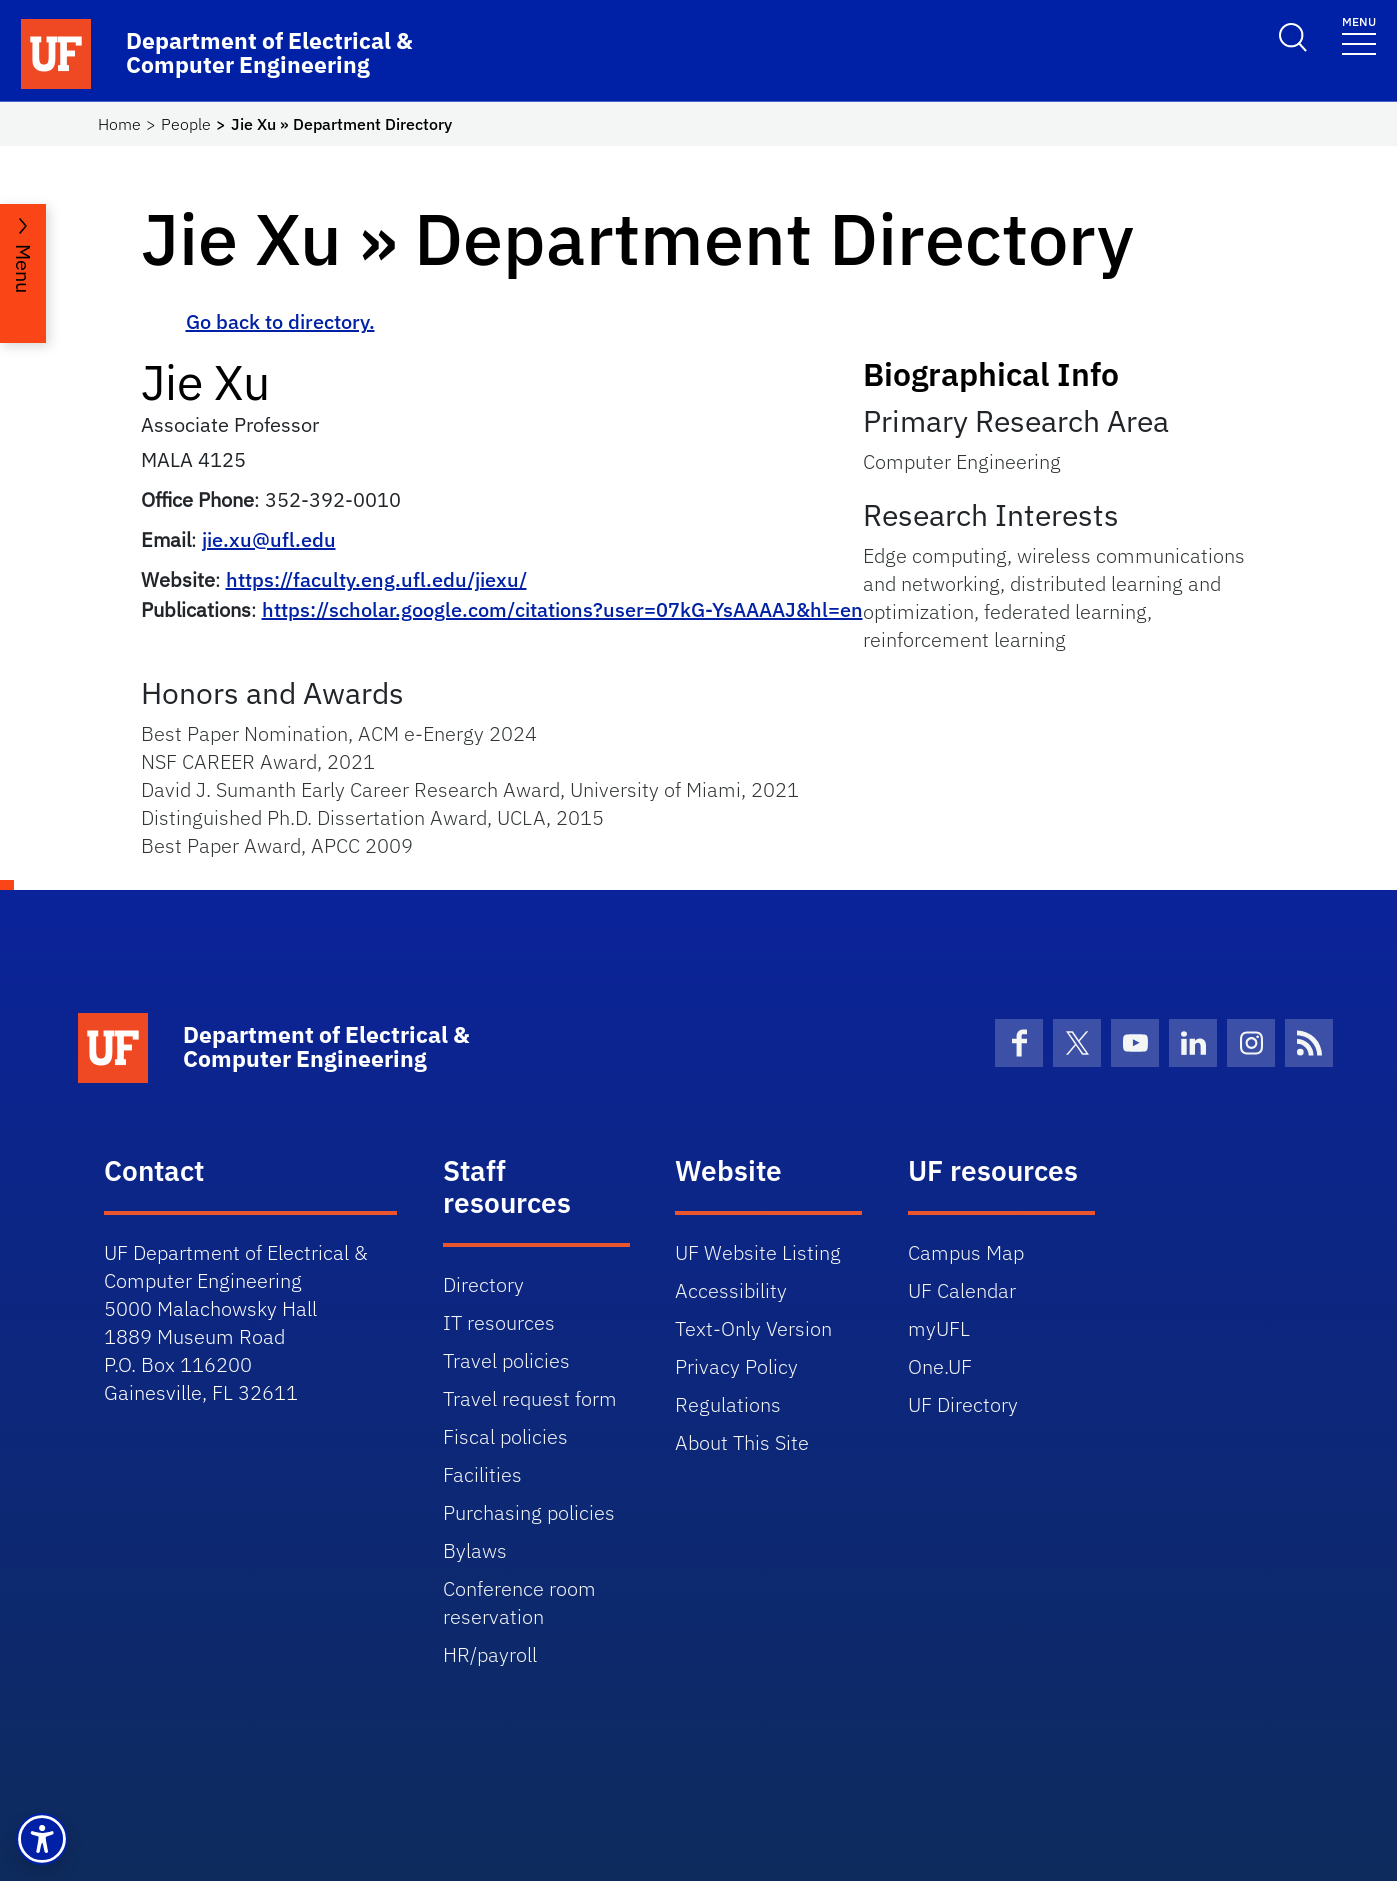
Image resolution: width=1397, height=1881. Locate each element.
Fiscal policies (505, 1436)
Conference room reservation (519, 1602)
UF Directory (963, 1404)
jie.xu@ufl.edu (269, 539)
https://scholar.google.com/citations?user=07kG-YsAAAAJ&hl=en (562, 609)
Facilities (482, 1474)
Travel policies (506, 1360)
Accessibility (731, 1290)
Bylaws (475, 1550)
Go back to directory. (280, 321)
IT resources (499, 1322)
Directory (483, 1284)
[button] (42, 1839)
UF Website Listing (758, 1252)
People (186, 124)
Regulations (728, 1404)
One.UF (940, 1366)
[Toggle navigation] (1359, 34)
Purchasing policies (529, 1512)
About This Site (742, 1442)
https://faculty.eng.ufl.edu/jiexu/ (376, 579)
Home (119, 124)
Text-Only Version (753, 1328)
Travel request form (530, 1398)
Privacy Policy (736, 1366)
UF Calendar (962, 1290)
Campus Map (966, 1252)
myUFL (939, 1328)
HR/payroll (490, 1654)
